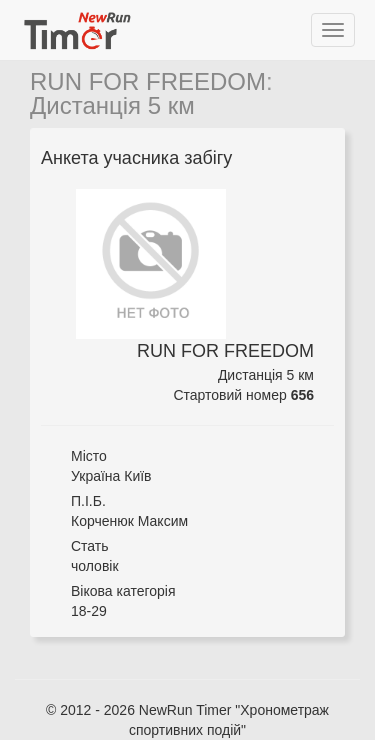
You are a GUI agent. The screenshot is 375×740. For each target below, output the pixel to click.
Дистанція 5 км (112, 105)
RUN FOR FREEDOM (148, 81)
